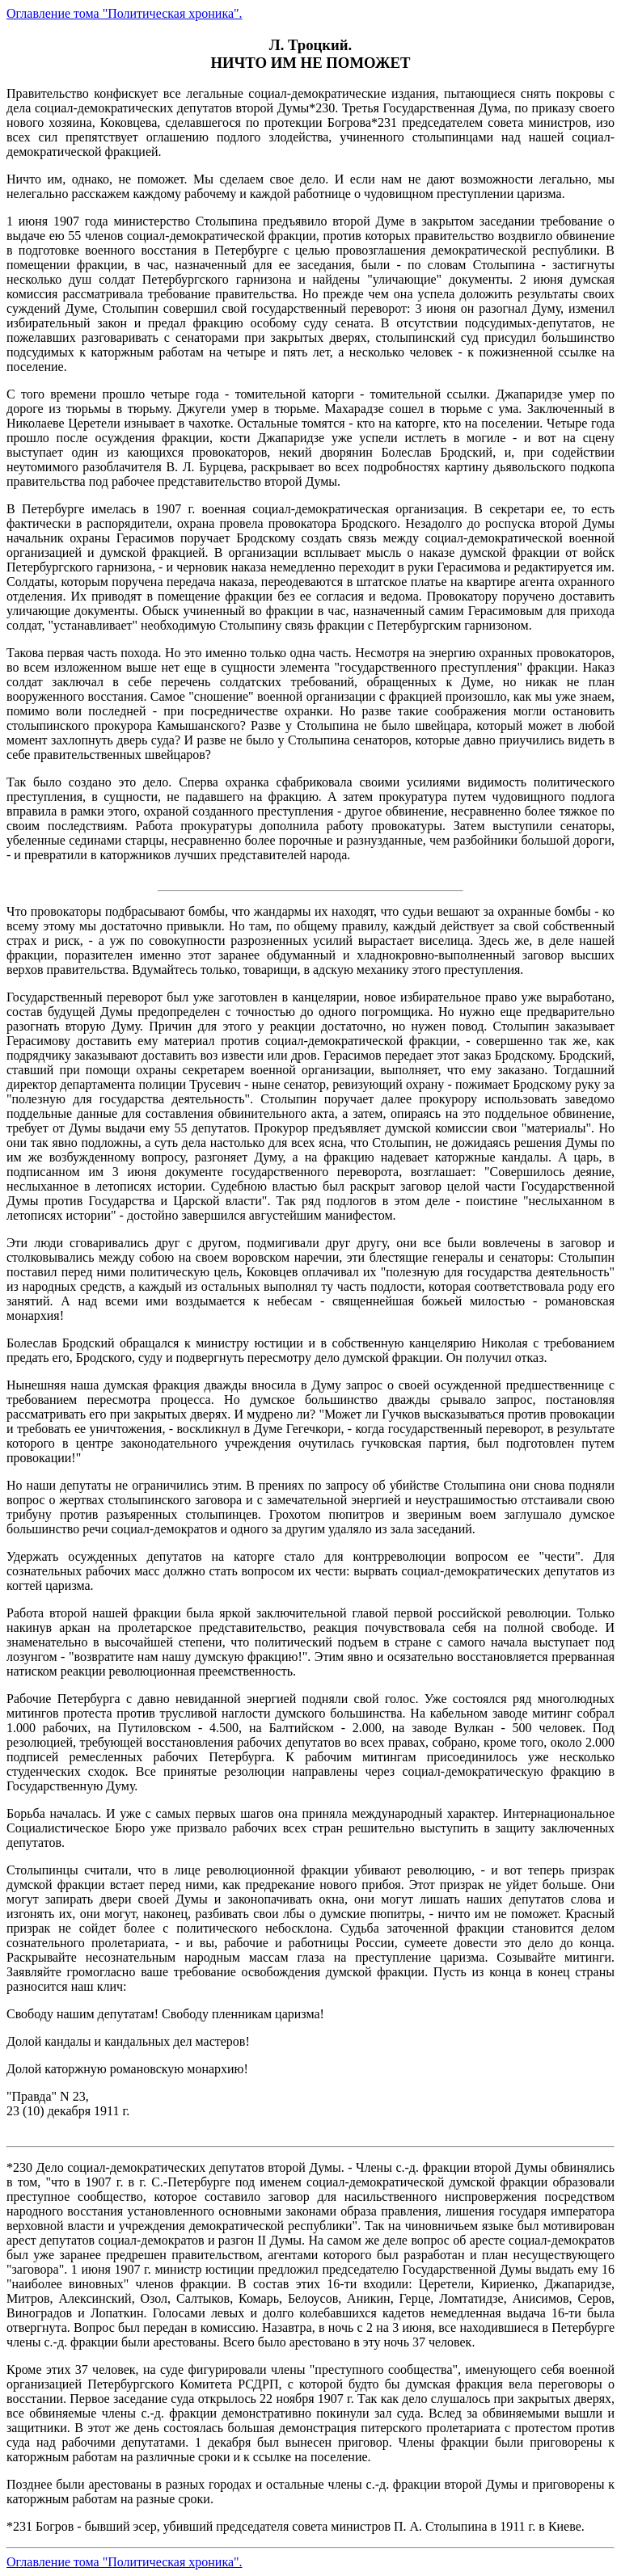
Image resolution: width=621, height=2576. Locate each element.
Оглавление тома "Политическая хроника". (124, 13)
